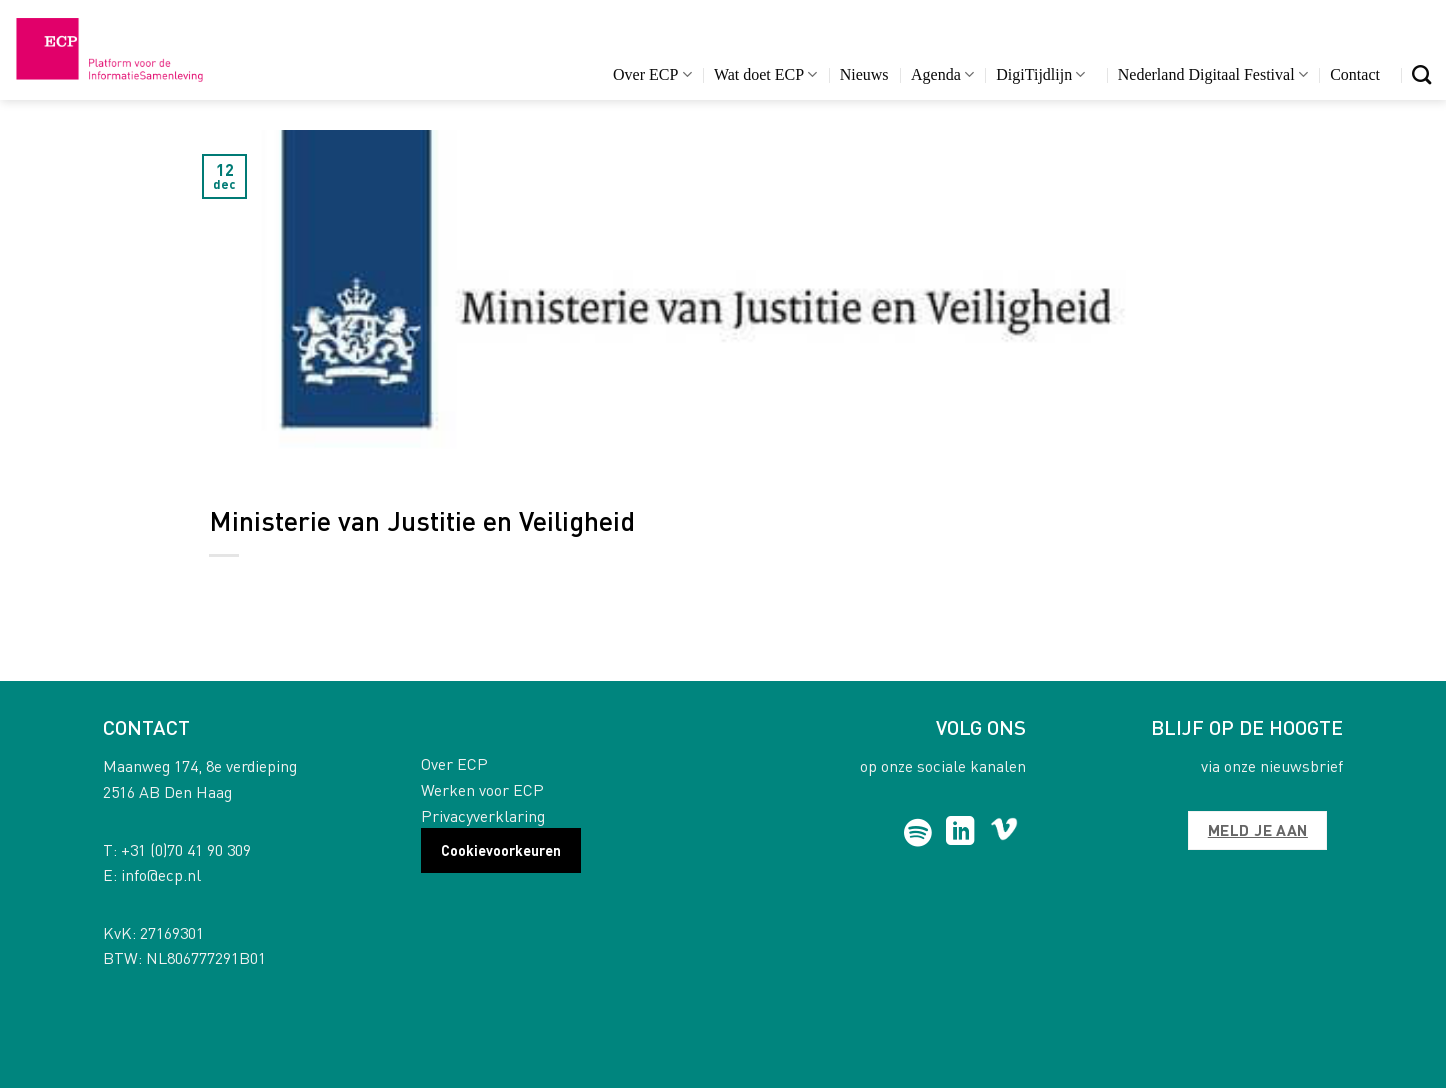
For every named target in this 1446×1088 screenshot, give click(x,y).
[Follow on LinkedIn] (960, 833)
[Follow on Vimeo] (1004, 833)
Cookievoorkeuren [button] (501, 850)
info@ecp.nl (161, 874)
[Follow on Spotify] (918, 833)
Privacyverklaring (483, 815)
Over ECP (652, 74)
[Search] (1421, 74)
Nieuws (864, 74)
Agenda (942, 74)
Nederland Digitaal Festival (1213, 74)
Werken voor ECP (482, 789)
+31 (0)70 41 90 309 (186, 849)
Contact (1355, 74)
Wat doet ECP (765, 74)
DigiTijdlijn (1040, 74)
